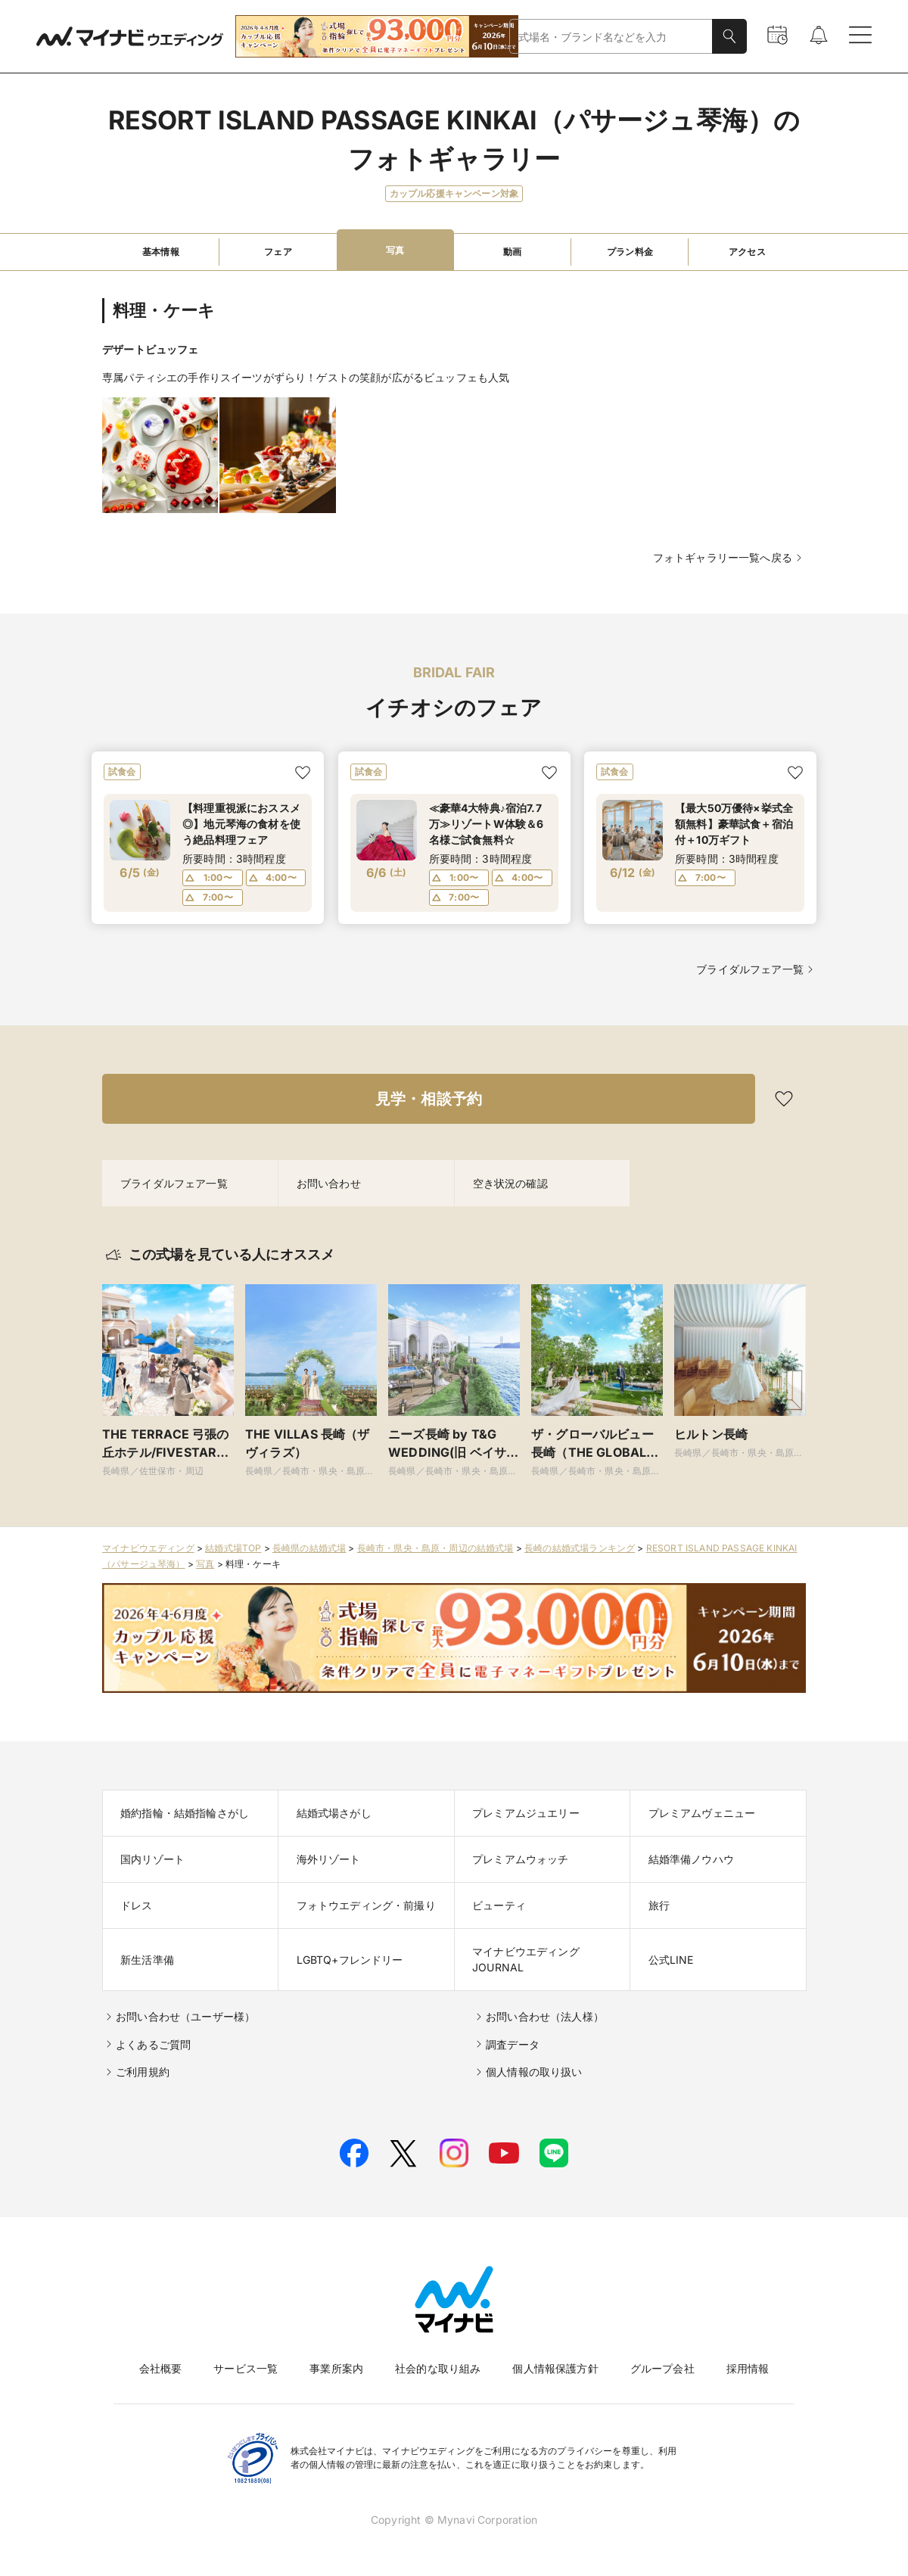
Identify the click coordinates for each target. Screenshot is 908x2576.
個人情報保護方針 (555, 2368)
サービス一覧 (245, 2368)
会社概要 (160, 2368)
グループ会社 (662, 2368)
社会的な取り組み (437, 2368)
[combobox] (611, 37)
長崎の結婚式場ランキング (579, 1548)
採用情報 (748, 2368)
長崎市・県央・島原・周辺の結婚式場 (435, 1548)
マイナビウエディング (148, 1548)
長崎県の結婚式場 (309, 1548)
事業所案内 (336, 2368)
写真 (205, 1564)
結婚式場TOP (233, 1548)
